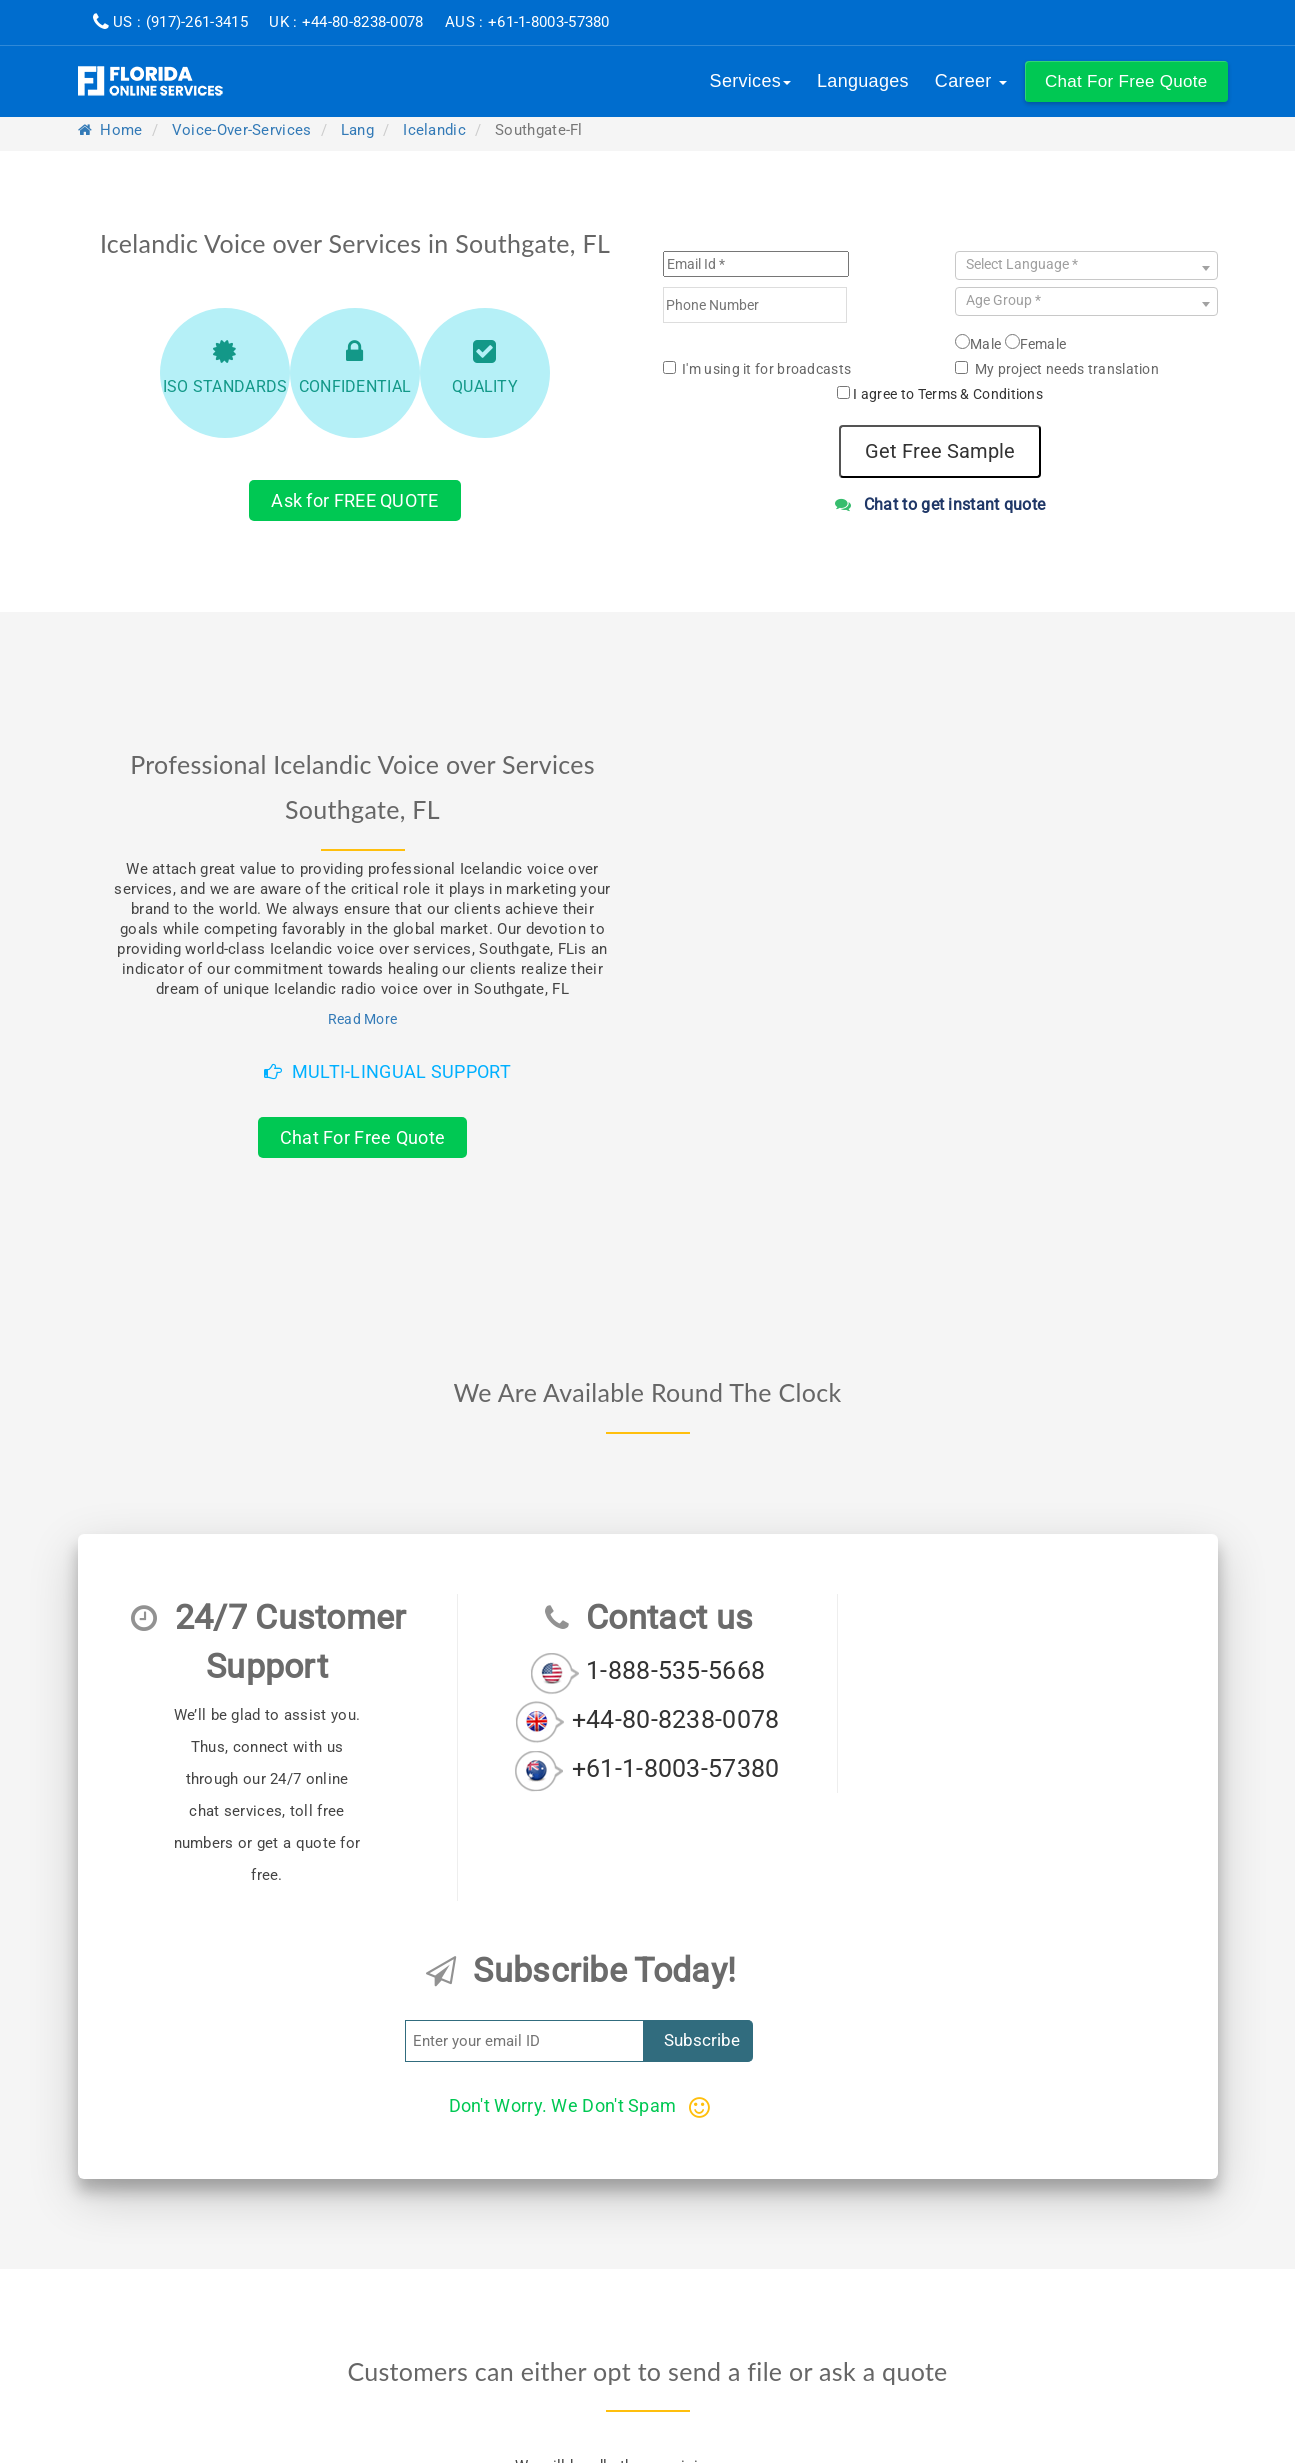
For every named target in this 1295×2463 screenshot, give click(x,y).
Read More (363, 1019)
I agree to (948, 394)
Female (1036, 343)
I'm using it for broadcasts (757, 369)
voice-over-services (242, 130)
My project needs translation (1057, 369)
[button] (1126, 81)
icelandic (434, 130)
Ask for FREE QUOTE (354, 500)
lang (357, 130)
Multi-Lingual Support (387, 1071)
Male (978, 343)
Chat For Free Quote (363, 1137)
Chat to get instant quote (940, 504)
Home (110, 130)
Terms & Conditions (980, 394)
